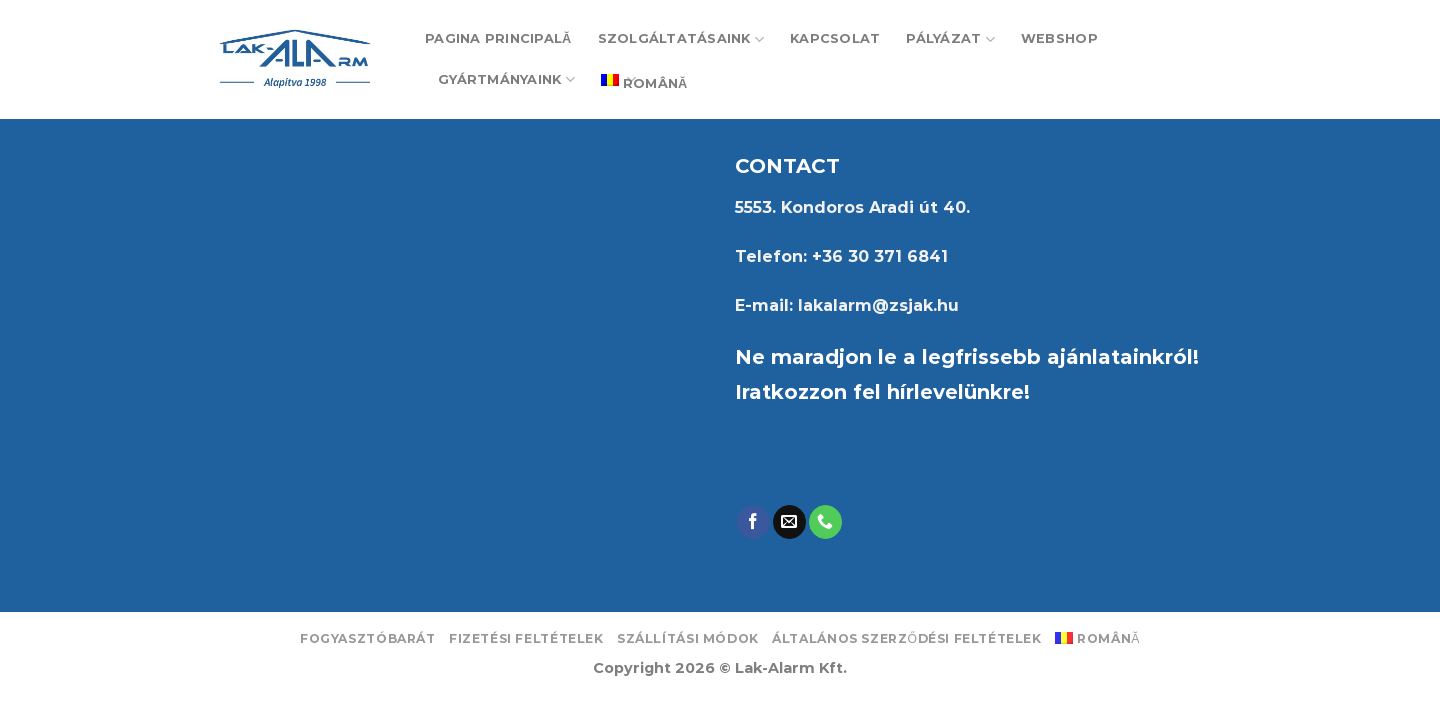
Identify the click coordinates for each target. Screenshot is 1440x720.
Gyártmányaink (506, 79)
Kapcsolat (835, 38)
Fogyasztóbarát (368, 638)
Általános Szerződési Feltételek (907, 638)
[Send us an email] (789, 522)
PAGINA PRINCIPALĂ (498, 38)
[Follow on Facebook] (753, 522)
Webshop (1059, 38)
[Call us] (825, 522)
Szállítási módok (688, 638)
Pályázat (950, 39)
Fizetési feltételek (526, 638)
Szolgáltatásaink (681, 39)
